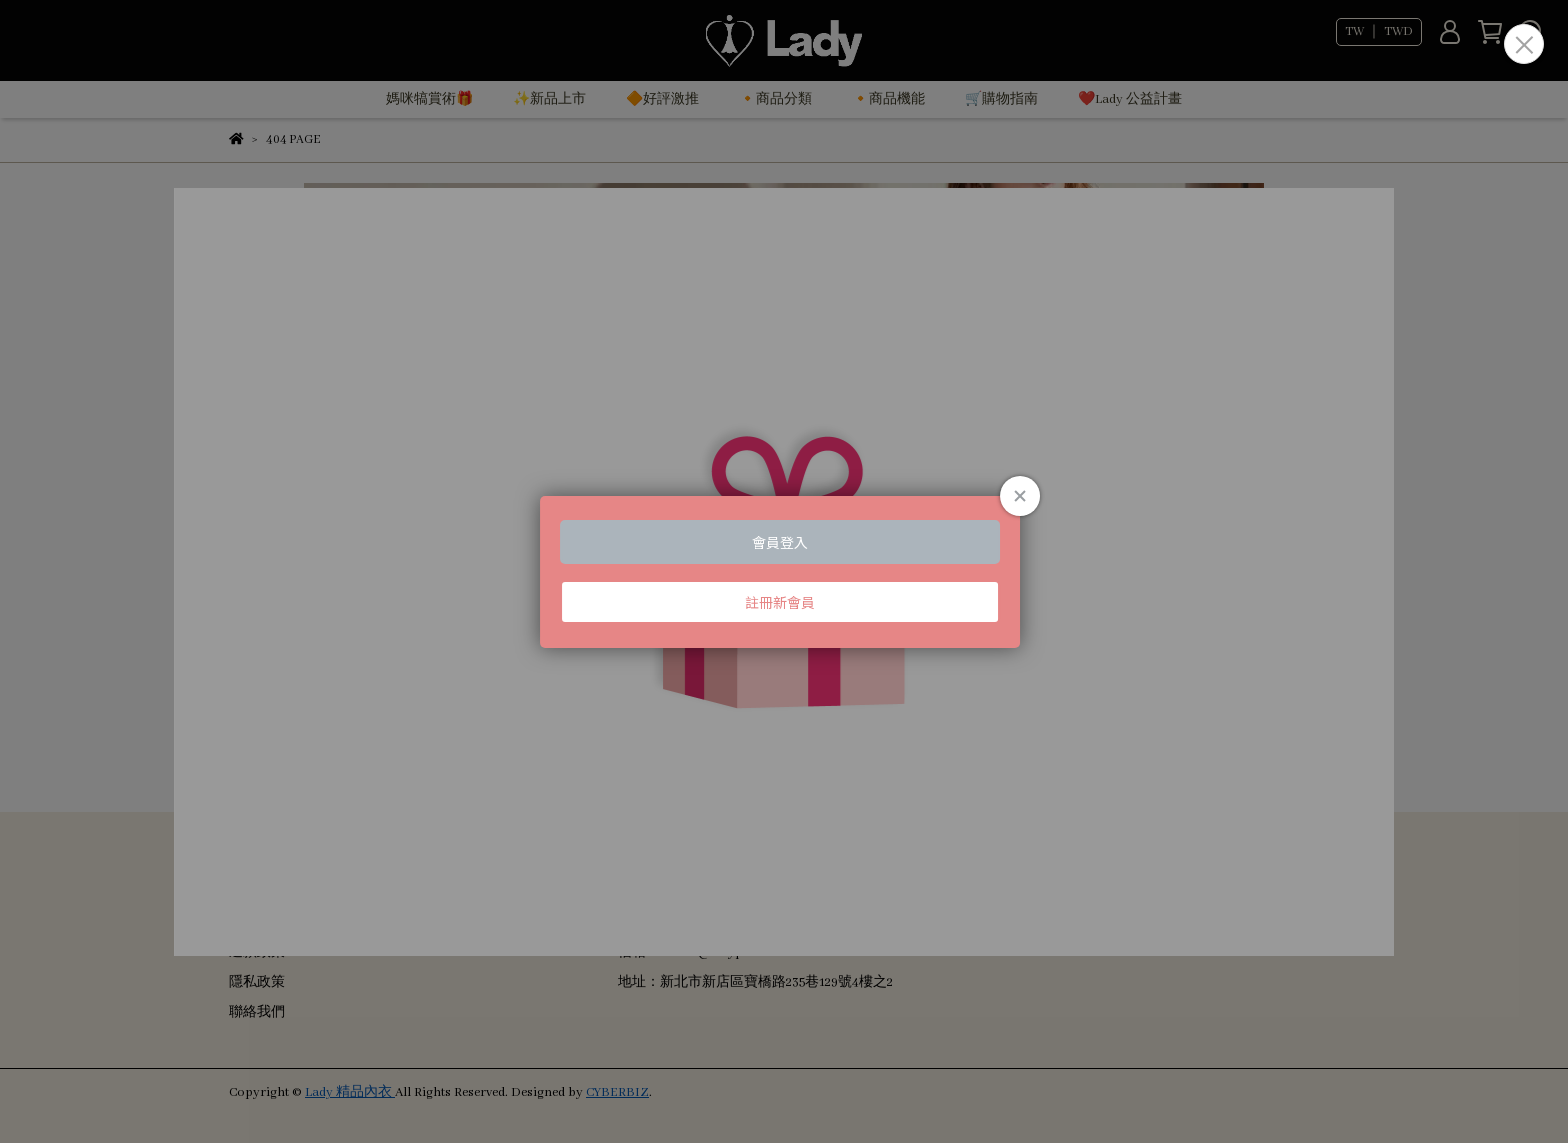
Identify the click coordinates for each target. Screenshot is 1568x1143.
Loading (784, 572)
